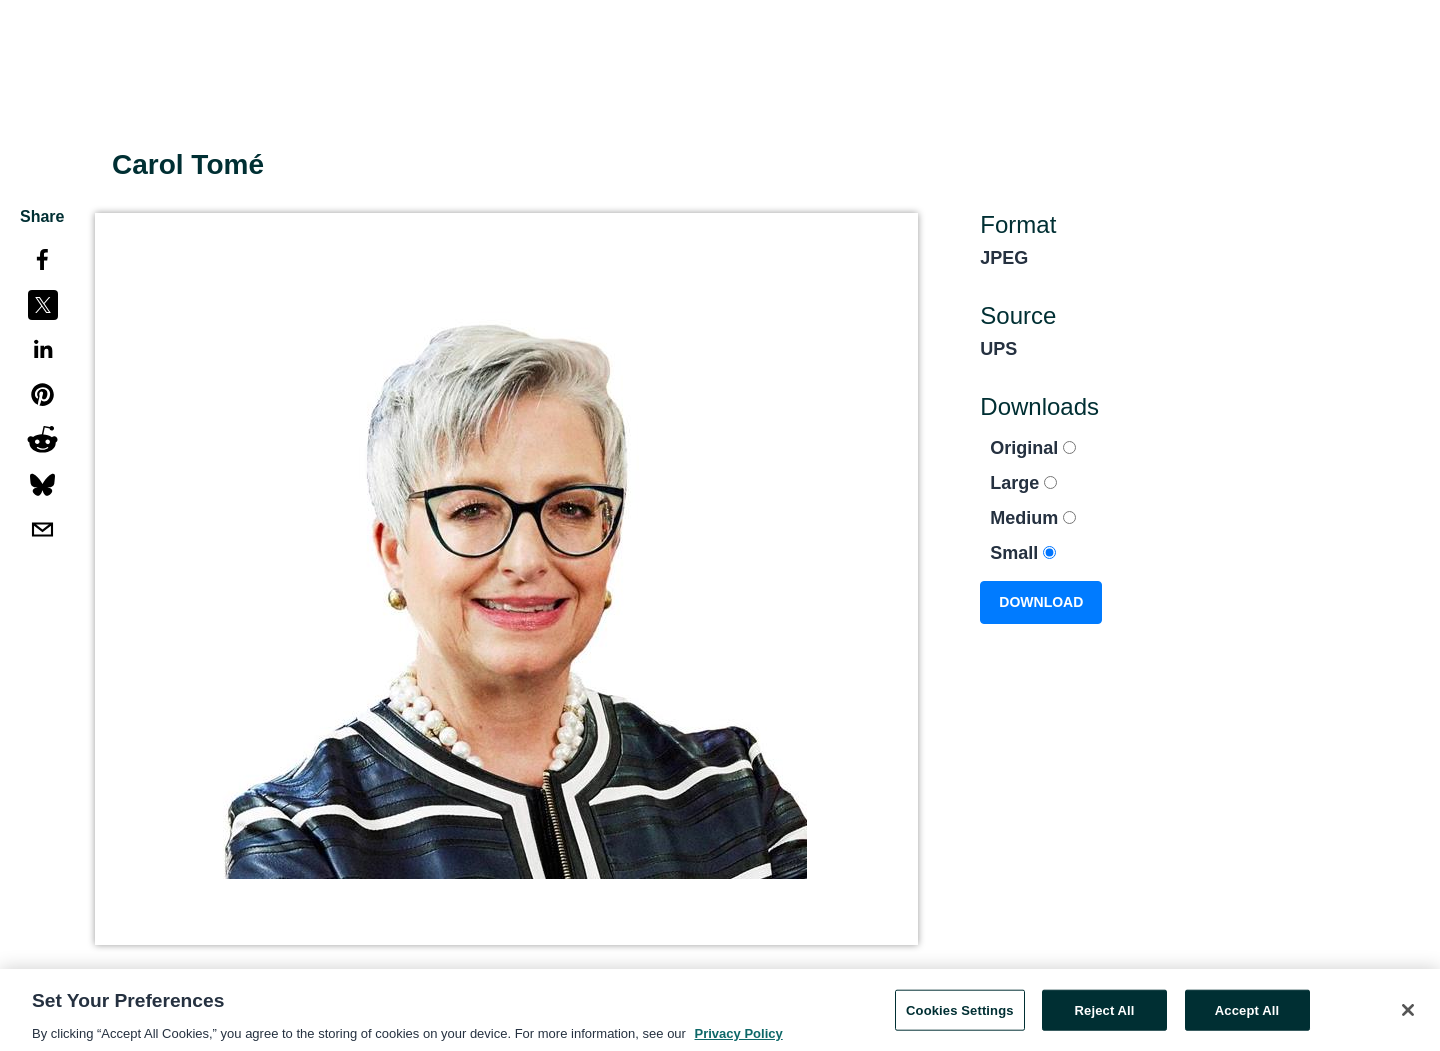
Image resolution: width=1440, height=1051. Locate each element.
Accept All (1247, 1014)
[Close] (1408, 1014)
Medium (1033, 518)
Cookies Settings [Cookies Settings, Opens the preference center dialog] (960, 1014)
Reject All (1105, 1014)
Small (1023, 553)
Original (1033, 448)
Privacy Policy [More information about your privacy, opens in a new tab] (739, 1038)
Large (1023, 483)
